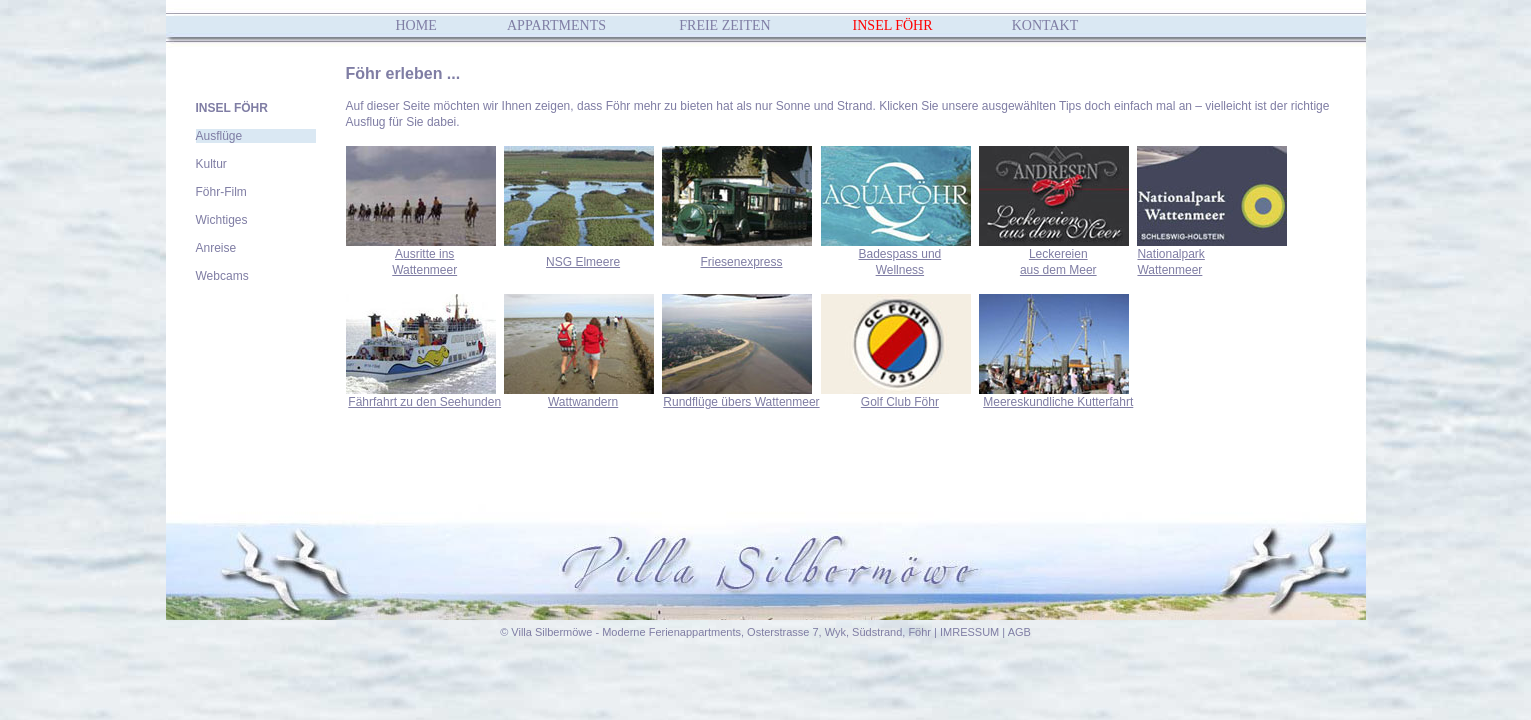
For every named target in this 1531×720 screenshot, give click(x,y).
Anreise (216, 248)
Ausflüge (219, 136)
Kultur (211, 164)
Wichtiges (222, 220)
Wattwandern (583, 402)
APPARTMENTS (556, 25)
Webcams (222, 276)
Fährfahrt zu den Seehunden (424, 402)
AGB (1019, 632)
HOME (416, 25)
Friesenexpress (741, 262)
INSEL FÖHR (893, 25)
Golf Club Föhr (900, 402)
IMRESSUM (969, 632)
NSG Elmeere (583, 262)
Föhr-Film (221, 192)
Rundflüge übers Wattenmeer (741, 402)
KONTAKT (1045, 25)
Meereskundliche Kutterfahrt (1058, 402)
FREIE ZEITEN (724, 25)
